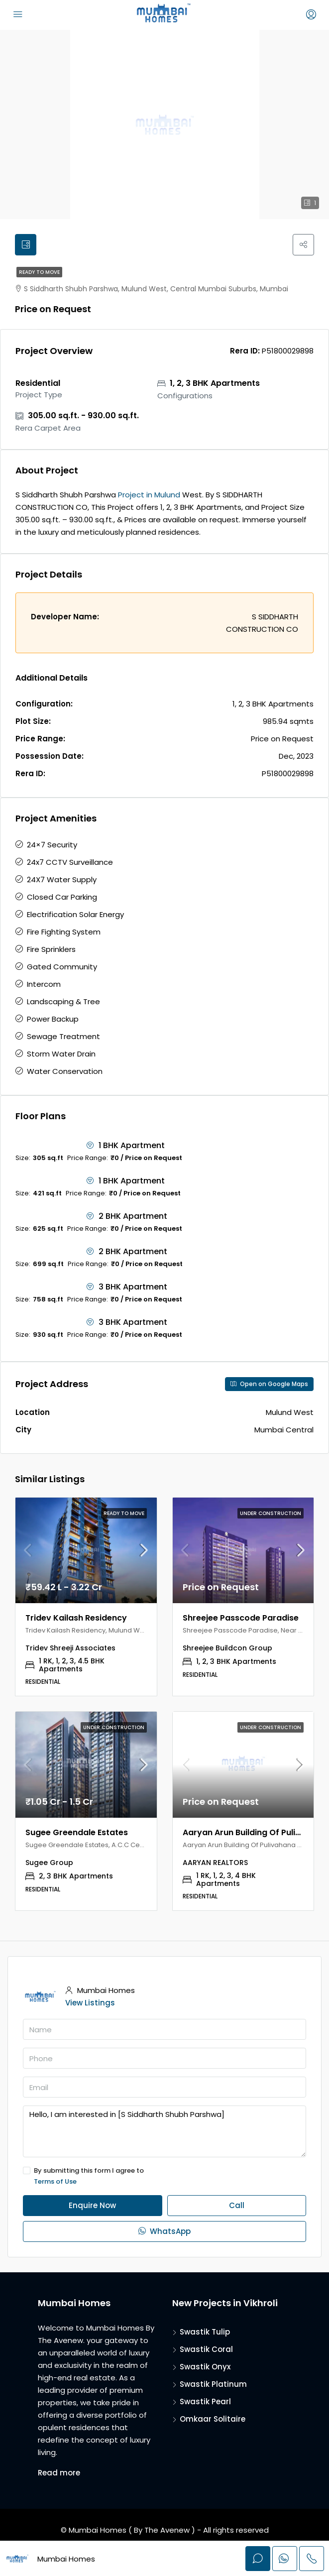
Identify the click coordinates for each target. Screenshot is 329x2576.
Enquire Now (92, 2208)
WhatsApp (164, 2233)
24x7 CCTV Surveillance (70, 864)
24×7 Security (52, 847)
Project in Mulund (149, 497)
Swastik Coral (206, 2351)
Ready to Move (39, 274)
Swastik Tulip (205, 2334)
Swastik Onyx (205, 2369)
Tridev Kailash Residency (76, 1620)
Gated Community (62, 969)
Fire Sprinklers (51, 951)
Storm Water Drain (61, 1056)
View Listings (90, 2005)
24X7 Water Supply (62, 882)
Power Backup (53, 1021)
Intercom (44, 986)
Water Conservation (65, 1073)
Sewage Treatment (63, 1039)
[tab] (27, 246)
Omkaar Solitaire (212, 2421)
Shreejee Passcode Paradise (241, 1620)
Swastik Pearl (205, 2404)
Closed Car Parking (62, 899)
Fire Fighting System (64, 934)
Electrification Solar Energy (75, 917)
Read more (59, 2475)
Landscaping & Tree (63, 1004)
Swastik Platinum (213, 2386)
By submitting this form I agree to (164, 2179)
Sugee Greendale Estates (76, 1835)
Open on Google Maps (269, 1386)
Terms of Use (55, 2184)
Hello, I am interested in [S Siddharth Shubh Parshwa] (164, 2134)
